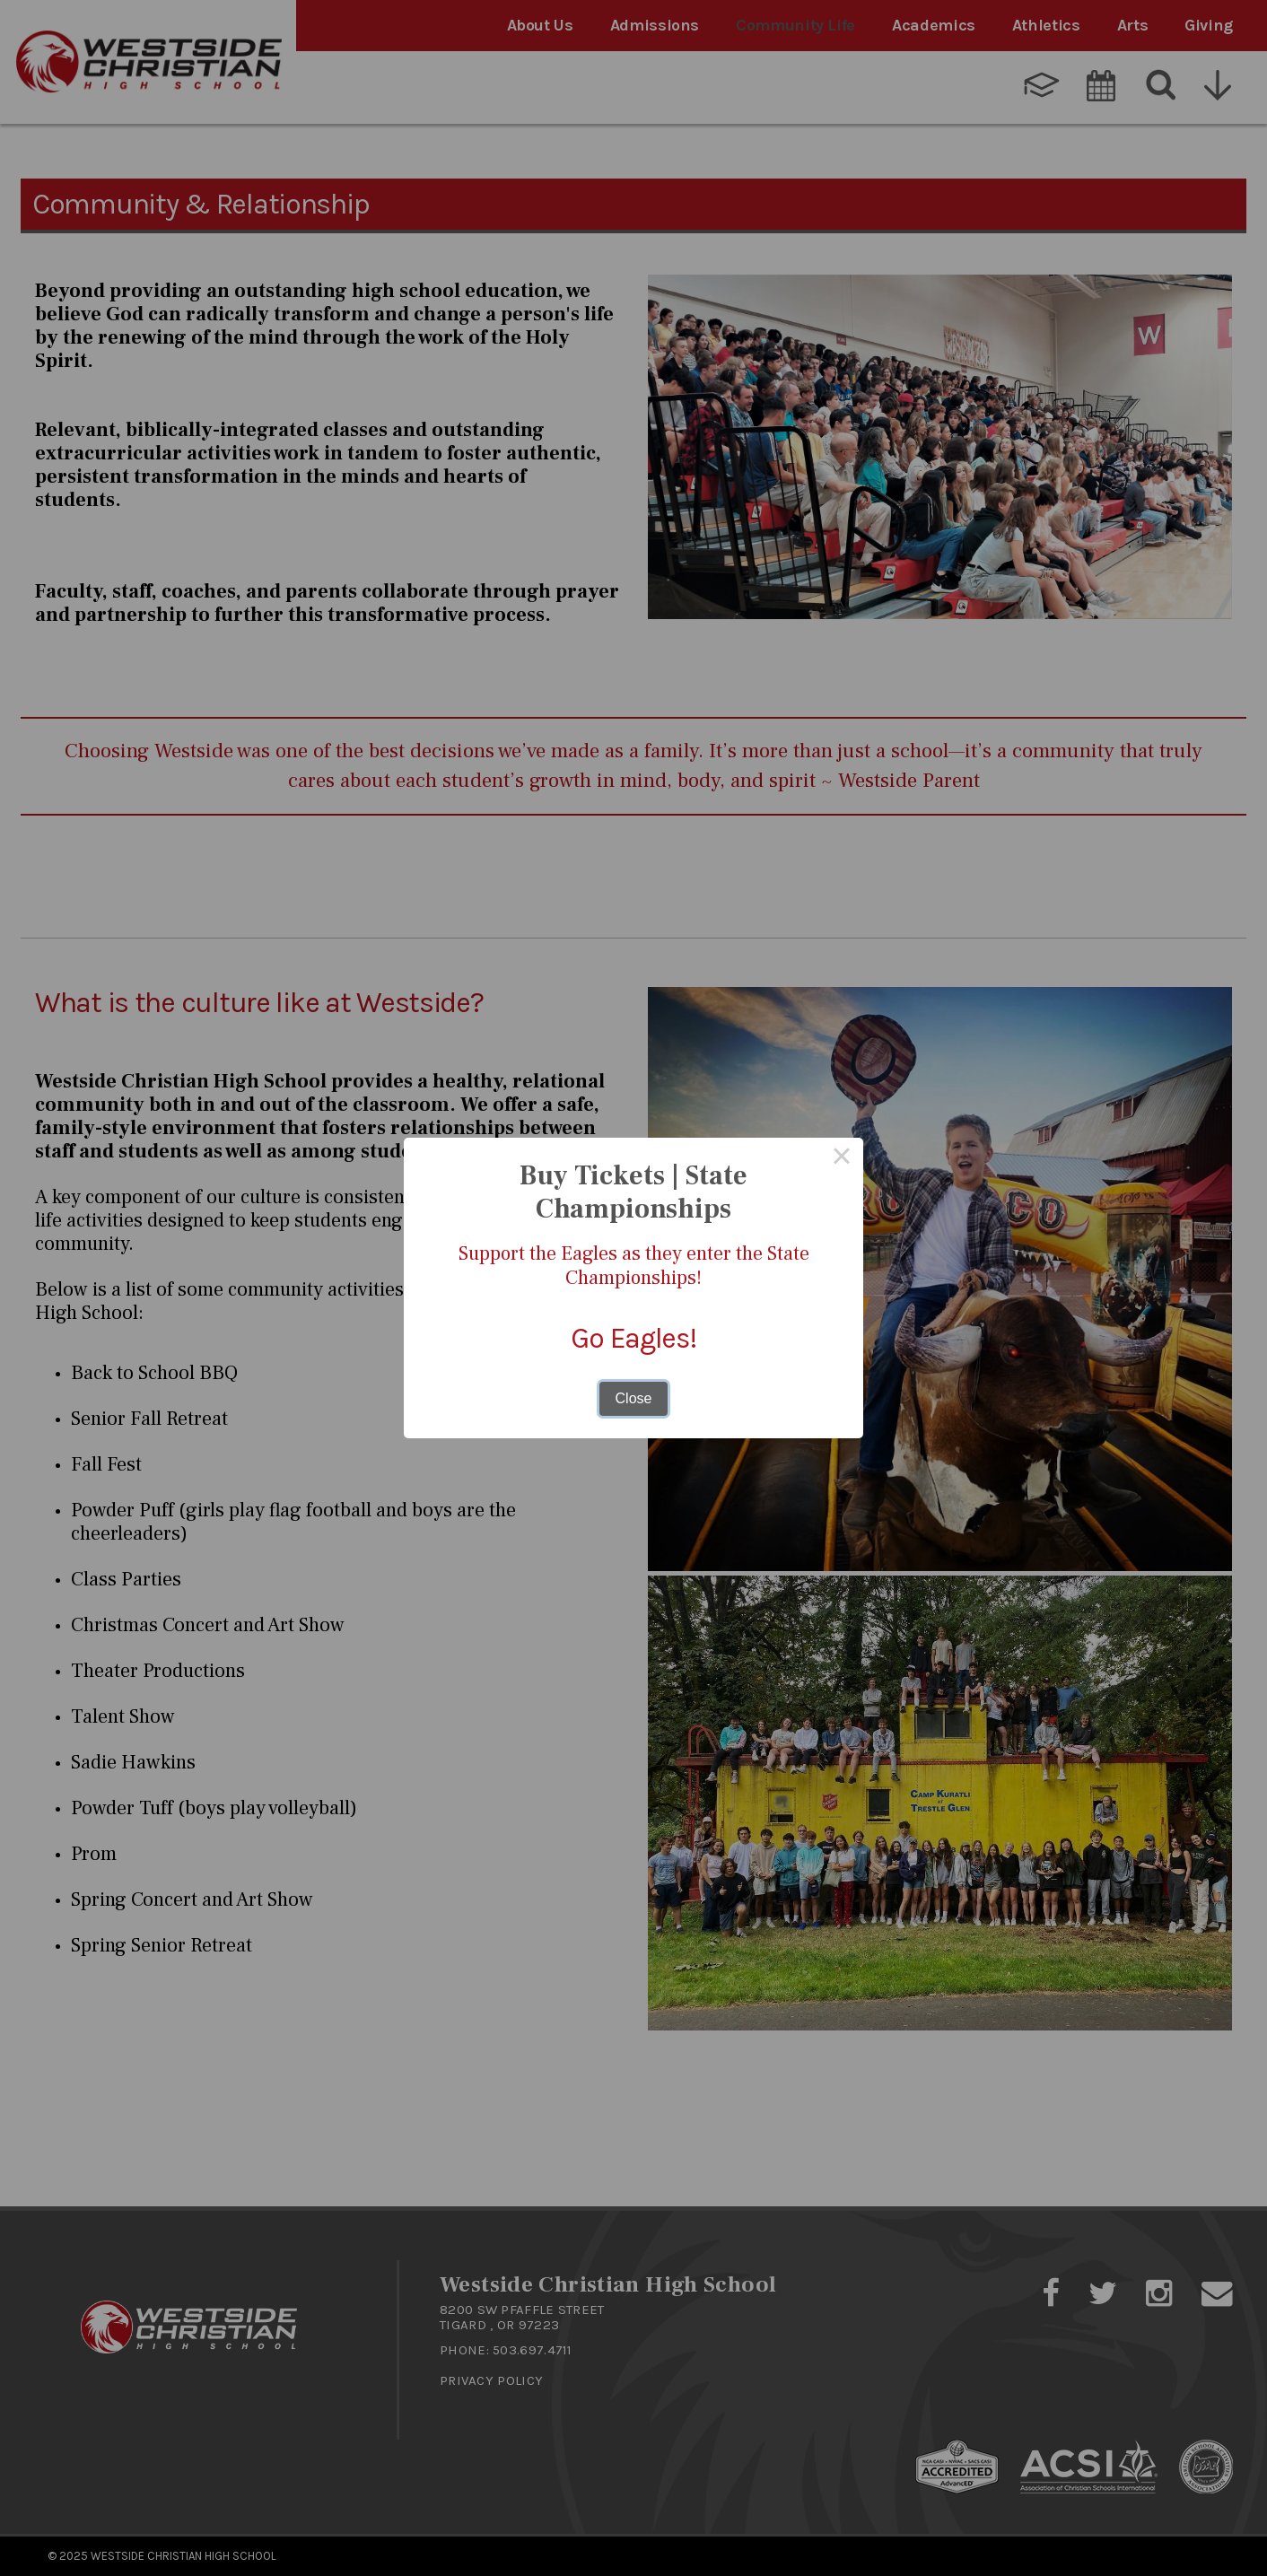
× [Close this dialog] (841, 1160)
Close (634, 1397)
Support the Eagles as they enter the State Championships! (633, 1266)
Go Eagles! (633, 1337)
